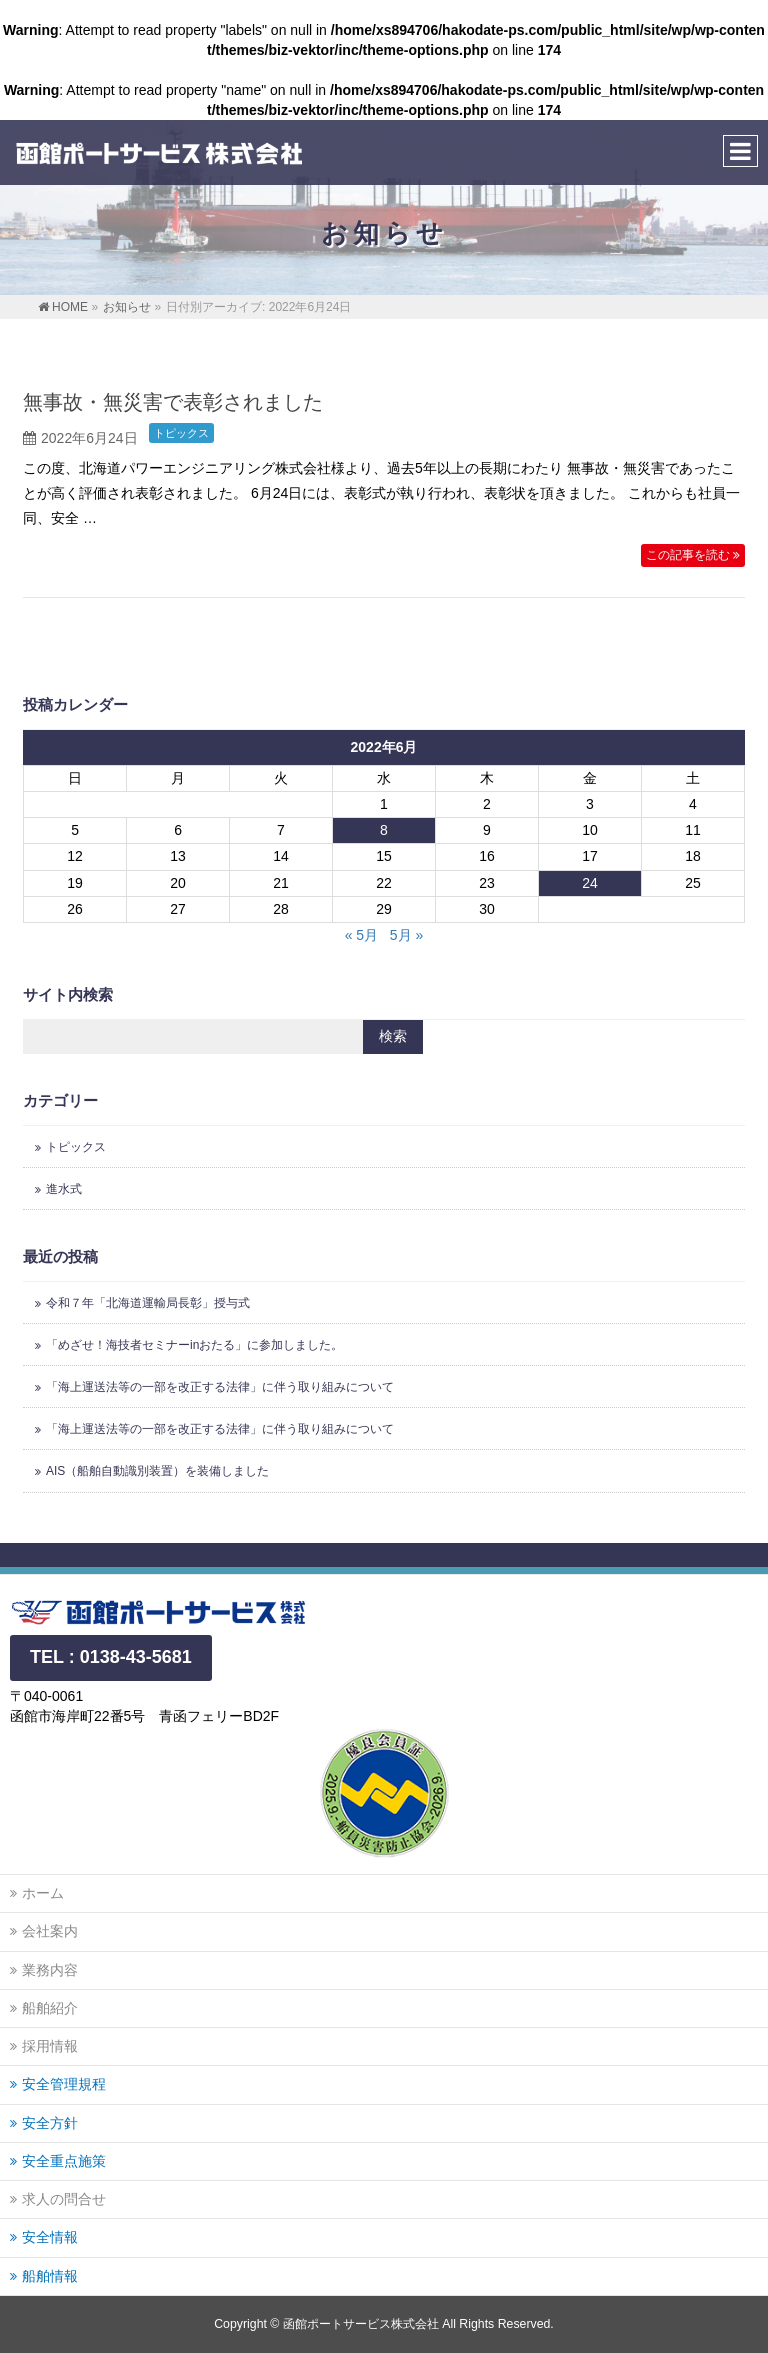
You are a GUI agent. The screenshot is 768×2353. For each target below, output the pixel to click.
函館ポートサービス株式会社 (361, 2324)
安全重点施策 (64, 2161)
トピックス (181, 433)
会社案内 (50, 1931)
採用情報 (50, 2046)
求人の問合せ (64, 2199)
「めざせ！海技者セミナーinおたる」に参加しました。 (194, 1345)
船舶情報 (50, 2276)
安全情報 (50, 2237)
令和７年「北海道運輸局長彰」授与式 (148, 1303)
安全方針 (50, 2123)
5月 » (406, 935)
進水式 (64, 1189)
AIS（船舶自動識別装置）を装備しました (157, 1471)
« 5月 (361, 935)
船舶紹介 (50, 2008)
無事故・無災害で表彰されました (173, 402)
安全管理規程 (64, 2084)
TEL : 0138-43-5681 (111, 1657)
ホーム (43, 1893)
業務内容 (50, 1970)
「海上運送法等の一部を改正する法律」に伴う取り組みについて (220, 1387)
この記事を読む (688, 555)
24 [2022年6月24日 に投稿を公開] (590, 883)
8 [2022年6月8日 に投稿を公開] (384, 830)
